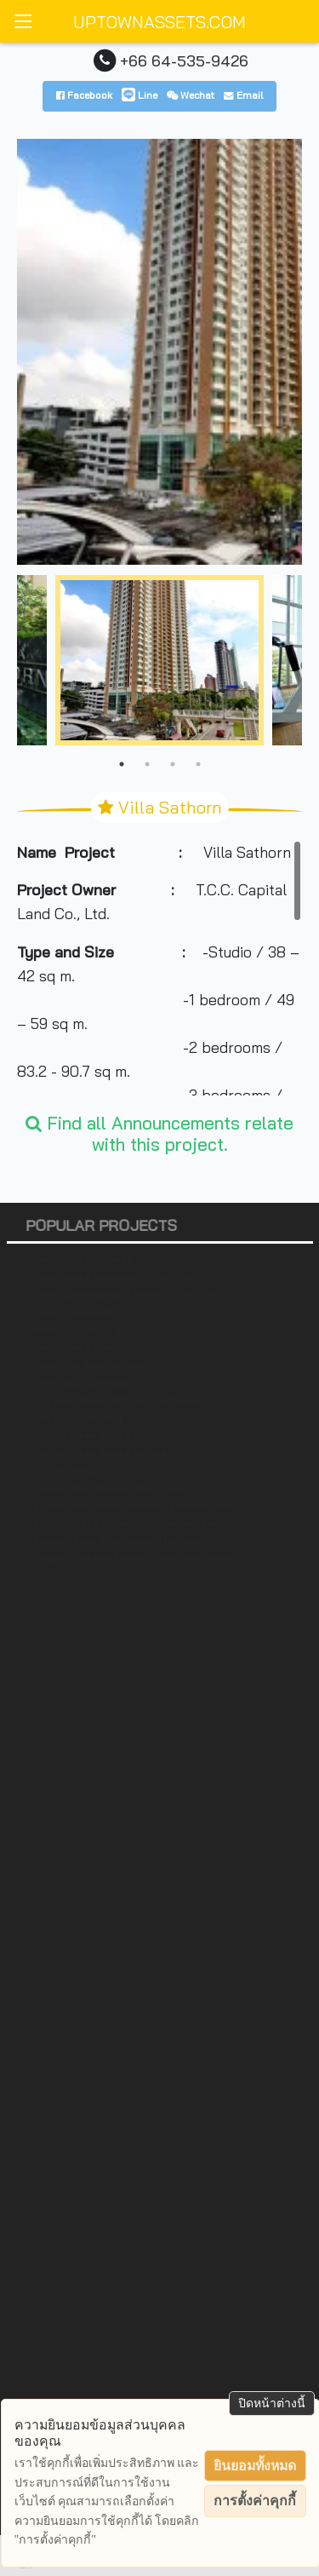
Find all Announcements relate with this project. (159, 1133)
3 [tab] (172, 764)
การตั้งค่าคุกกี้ (255, 2500)
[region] (159, 967)
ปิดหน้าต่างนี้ (271, 2403)
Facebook (84, 95)
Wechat (190, 95)
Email (243, 95)
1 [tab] (121, 764)
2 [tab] (147, 764)
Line (139, 95)
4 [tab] (198, 764)
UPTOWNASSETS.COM (159, 21)
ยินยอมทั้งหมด (255, 2465)
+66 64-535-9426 (184, 60)
